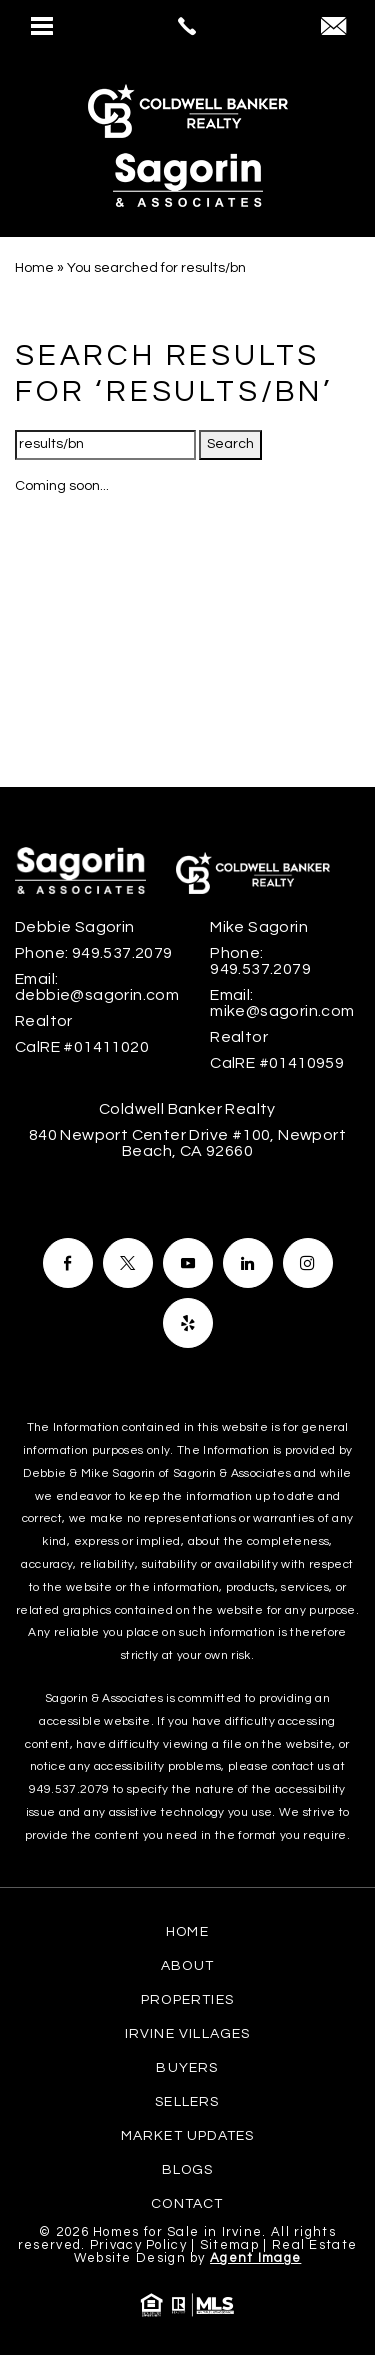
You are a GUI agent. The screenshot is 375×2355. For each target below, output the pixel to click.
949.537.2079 (69, 1789)
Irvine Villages (188, 2034)
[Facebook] (68, 1263)
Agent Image (255, 2258)
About (187, 1966)
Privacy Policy (138, 2245)
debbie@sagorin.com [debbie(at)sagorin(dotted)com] (97, 995)
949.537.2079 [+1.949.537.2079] (122, 953)
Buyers (187, 2068)
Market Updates (188, 2136)
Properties (187, 2000)
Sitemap (229, 2245)
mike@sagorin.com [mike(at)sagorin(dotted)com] (282, 1011)
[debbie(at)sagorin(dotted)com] (333, 28)
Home (187, 1932)
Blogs (188, 2170)
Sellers (187, 2102)
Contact (187, 2204)
